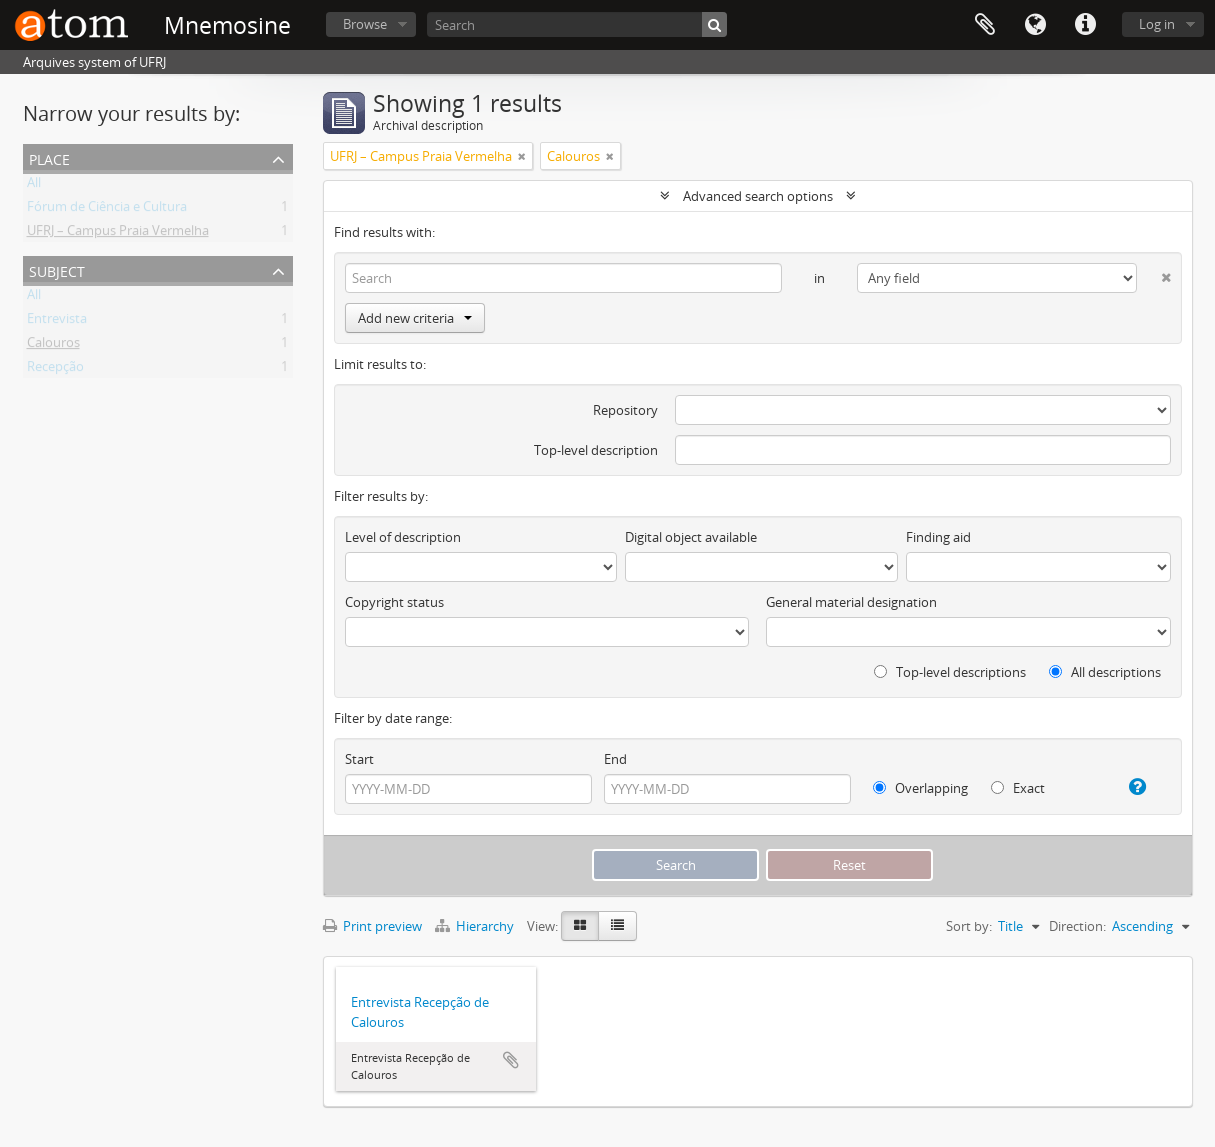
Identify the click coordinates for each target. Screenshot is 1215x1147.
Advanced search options (758, 196)
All (34, 186)
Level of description (403, 537)
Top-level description (596, 450)
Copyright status (394, 602)
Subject (57, 269)
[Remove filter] (522, 156)
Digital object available (691, 537)
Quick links (1085, 25)
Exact (1018, 788)
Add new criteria (415, 318)
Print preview (372, 926)
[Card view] (580, 926)
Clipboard (985, 25)
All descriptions (1105, 672)
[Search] (577, 24)
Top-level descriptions (950, 672)
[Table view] (617, 926)
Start (359, 759)
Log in (1157, 24)
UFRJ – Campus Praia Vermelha (118, 234)
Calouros (53, 346)
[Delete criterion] (1153, 273)
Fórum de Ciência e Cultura (107, 210)
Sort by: (969, 926)
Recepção (55, 370)
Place (49, 157)
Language (1035, 25)
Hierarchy (476, 926)
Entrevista (57, 322)
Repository (625, 410)
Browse (365, 24)
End (615, 759)
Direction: (1077, 926)
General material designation (851, 602)
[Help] (1129, 787)
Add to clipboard (511, 1060)
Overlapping (920, 788)
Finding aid (938, 537)
